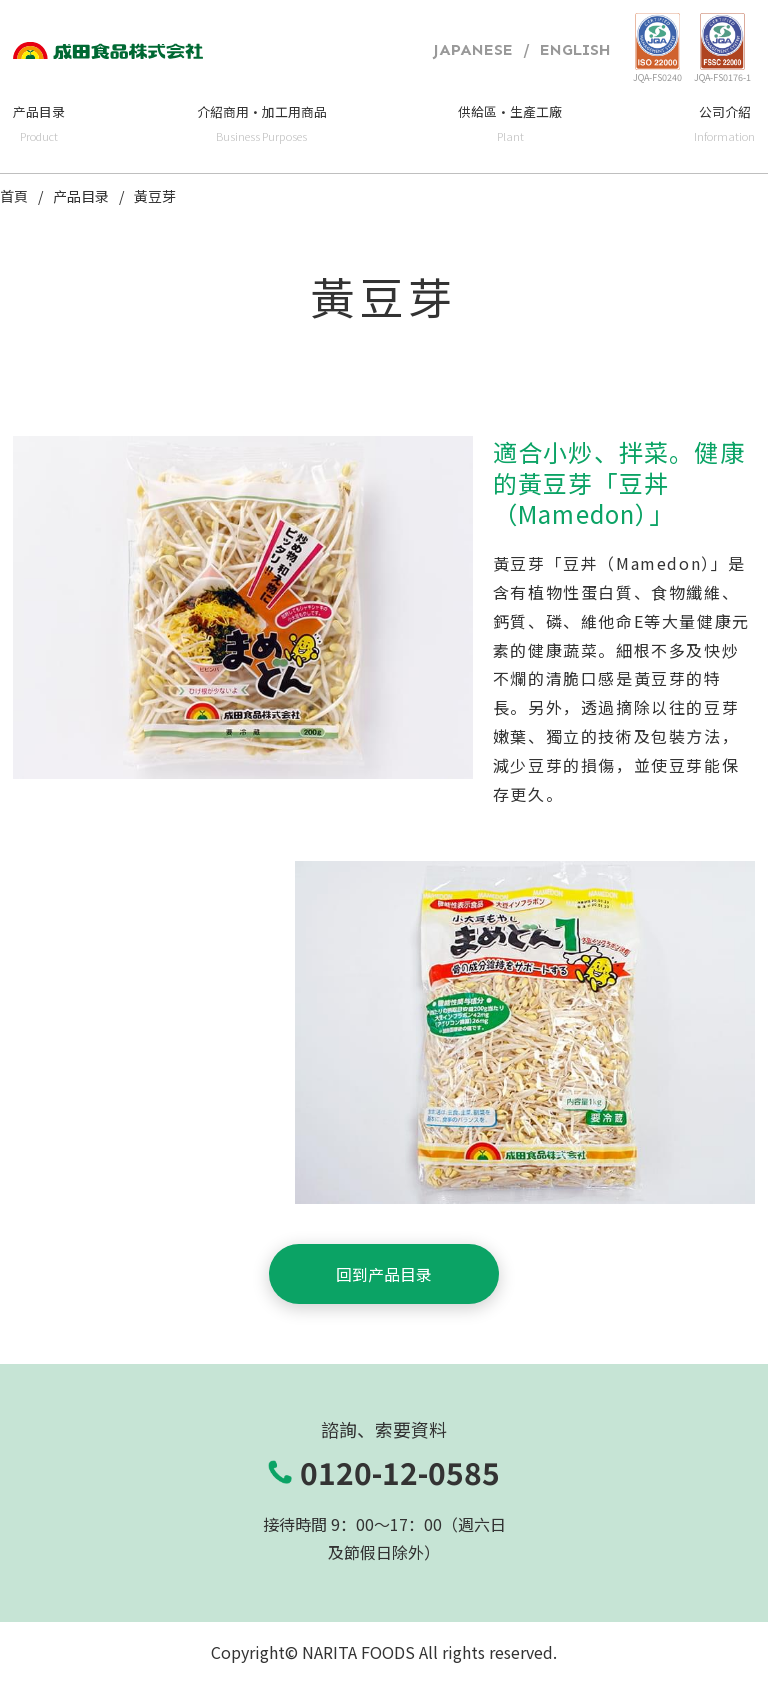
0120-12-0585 (400, 1472)
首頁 (14, 197)
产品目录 (81, 197)
